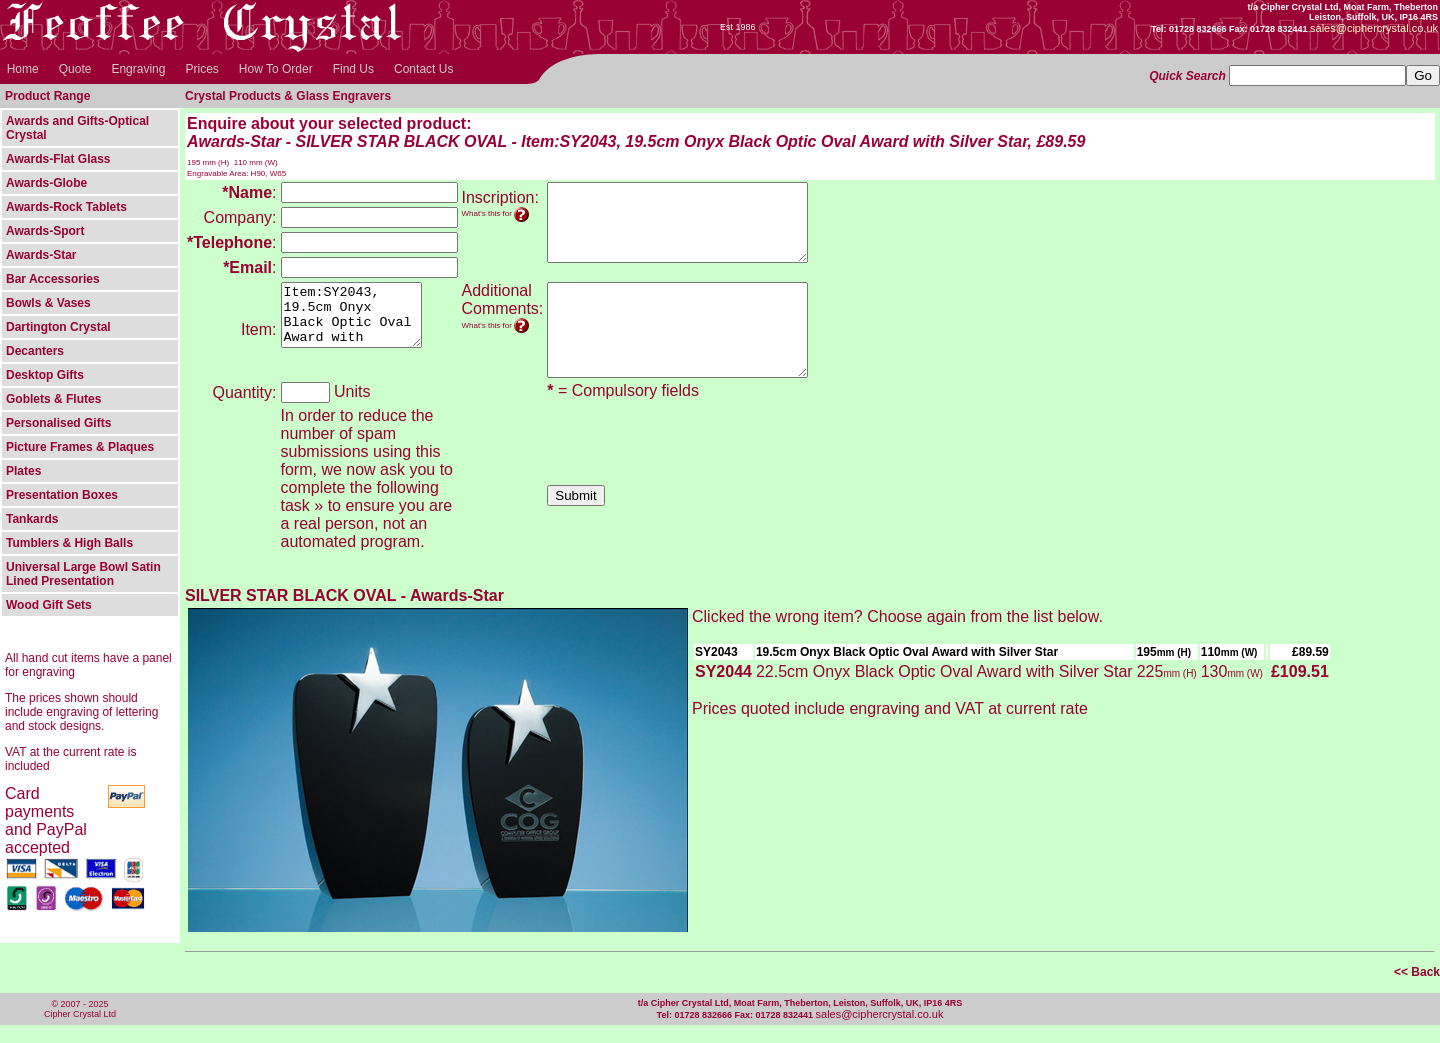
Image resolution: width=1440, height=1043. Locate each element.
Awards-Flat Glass (58, 159)
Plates (23, 471)
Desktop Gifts (45, 375)
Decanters (35, 351)
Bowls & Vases (48, 303)
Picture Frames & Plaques (80, 447)
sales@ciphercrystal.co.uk (880, 1032)
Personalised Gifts (58, 423)
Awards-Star (41, 255)
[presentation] (699, 464)
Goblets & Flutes (53, 399)
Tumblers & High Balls (69, 543)
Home (23, 69)
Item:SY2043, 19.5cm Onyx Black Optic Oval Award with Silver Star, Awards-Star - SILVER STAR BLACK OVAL (359, 321)
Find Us (353, 69)
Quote (75, 69)
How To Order (276, 69)
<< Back (1417, 990)
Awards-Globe (46, 183)
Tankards (32, 519)
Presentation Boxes (62, 495)
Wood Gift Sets (49, 605)
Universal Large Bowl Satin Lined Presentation (83, 574)
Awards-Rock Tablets (66, 207)
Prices (201, 69)
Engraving (138, 69)
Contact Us (423, 69)
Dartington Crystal (58, 327)
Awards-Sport (45, 231)
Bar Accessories (53, 279)
